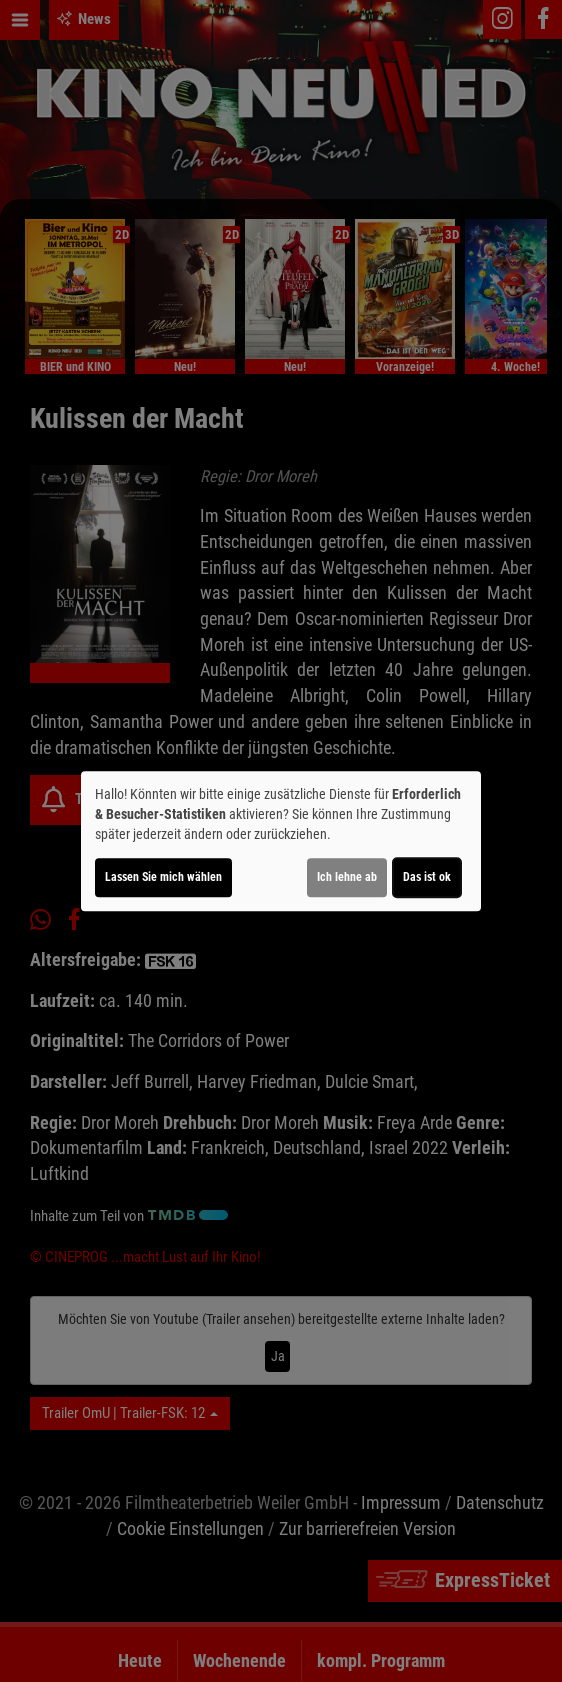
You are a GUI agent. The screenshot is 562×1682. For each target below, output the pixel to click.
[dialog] (281, 841)
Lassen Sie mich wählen (163, 877)
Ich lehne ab (347, 877)
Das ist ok (427, 877)
